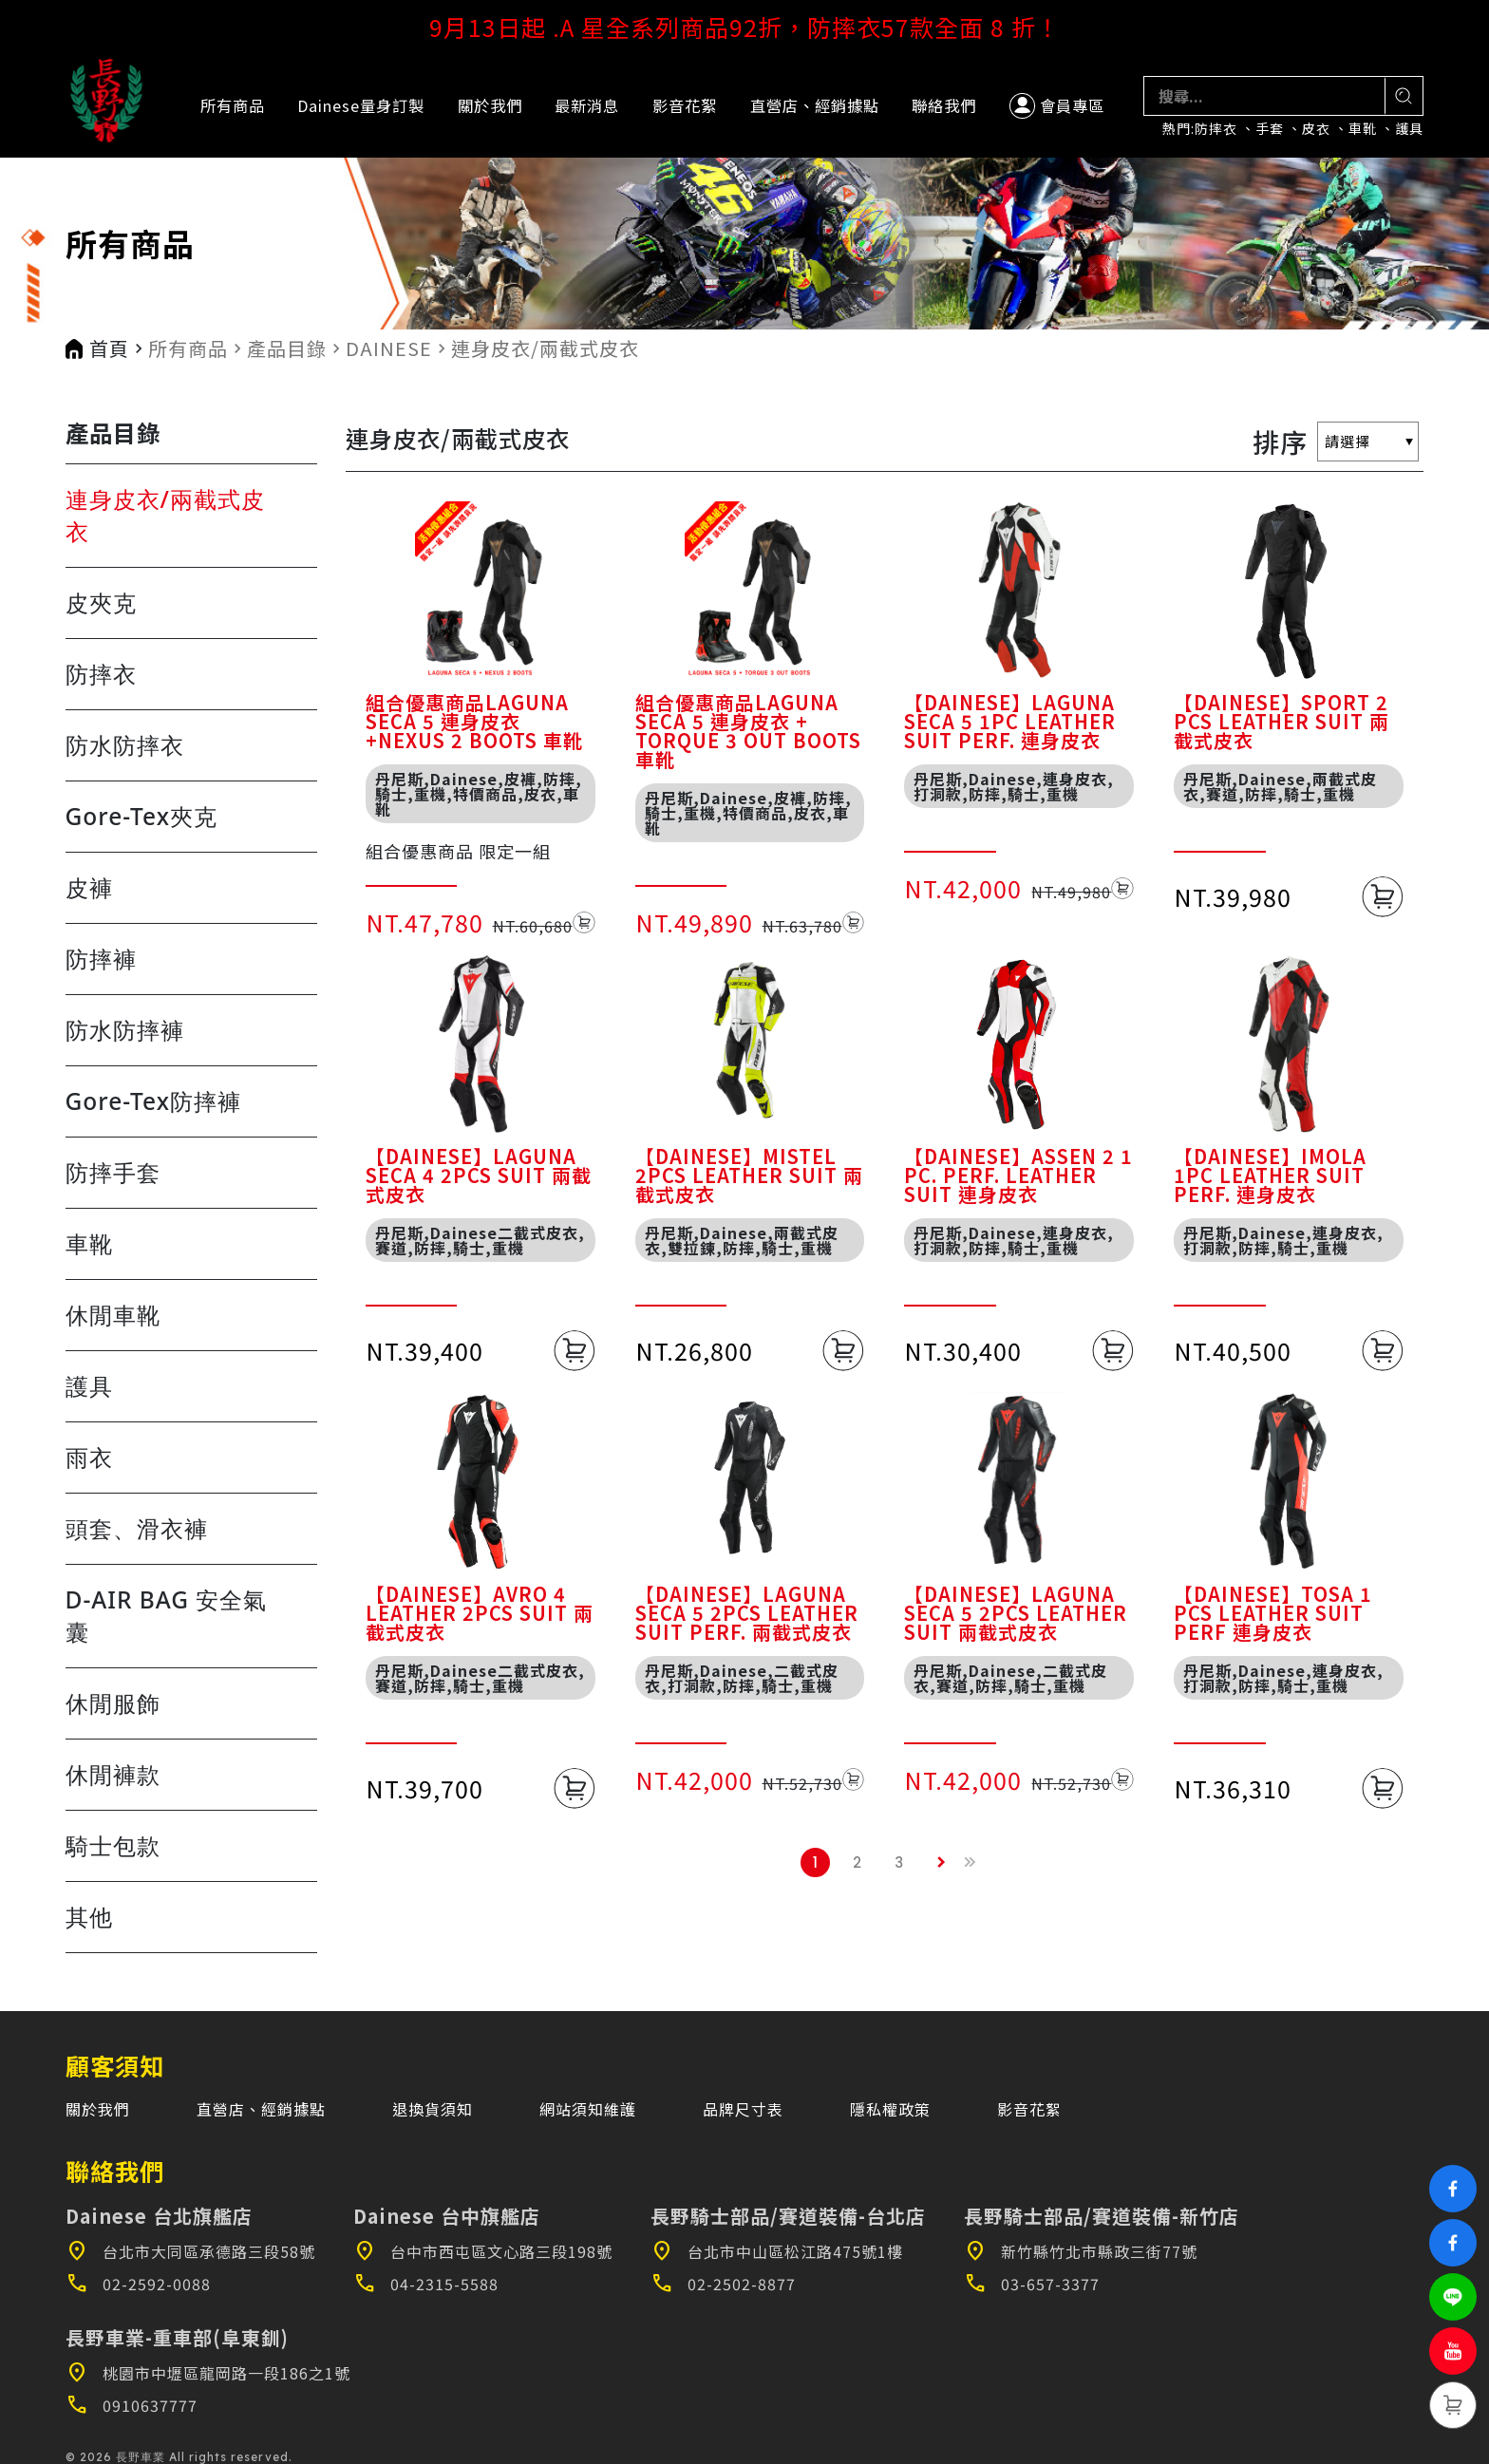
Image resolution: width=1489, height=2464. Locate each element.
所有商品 (232, 105)
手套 (1269, 129)
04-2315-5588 (426, 2283)
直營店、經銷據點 (814, 105)
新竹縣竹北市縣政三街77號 (1080, 2251)
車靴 (1362, 129)
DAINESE (389, 348)
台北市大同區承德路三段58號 (190, 2251)
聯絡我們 (944, 105)
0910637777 (132, 2405)
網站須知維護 (587, 2108)
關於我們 (490, 105)
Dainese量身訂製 (360, 105)
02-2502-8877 (723, 2283)
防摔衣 (1216, 129)
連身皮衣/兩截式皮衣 (545, 348)
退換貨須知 (432, 2108)
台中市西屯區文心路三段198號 (483, 2251)
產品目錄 (287, 348)
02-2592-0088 (138, 2283)
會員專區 (1056, 106)
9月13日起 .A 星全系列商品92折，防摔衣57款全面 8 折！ (745, 26)
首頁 (109, 348)
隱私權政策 (890, 2108)
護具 (1409, 129)
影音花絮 (684, 105)
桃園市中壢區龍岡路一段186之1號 (208, 2372)
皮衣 (1316, 129)
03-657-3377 (1032, 2283)
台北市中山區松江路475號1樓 (776, 2251)
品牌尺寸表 (743, 2108)
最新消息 (587, 105)
